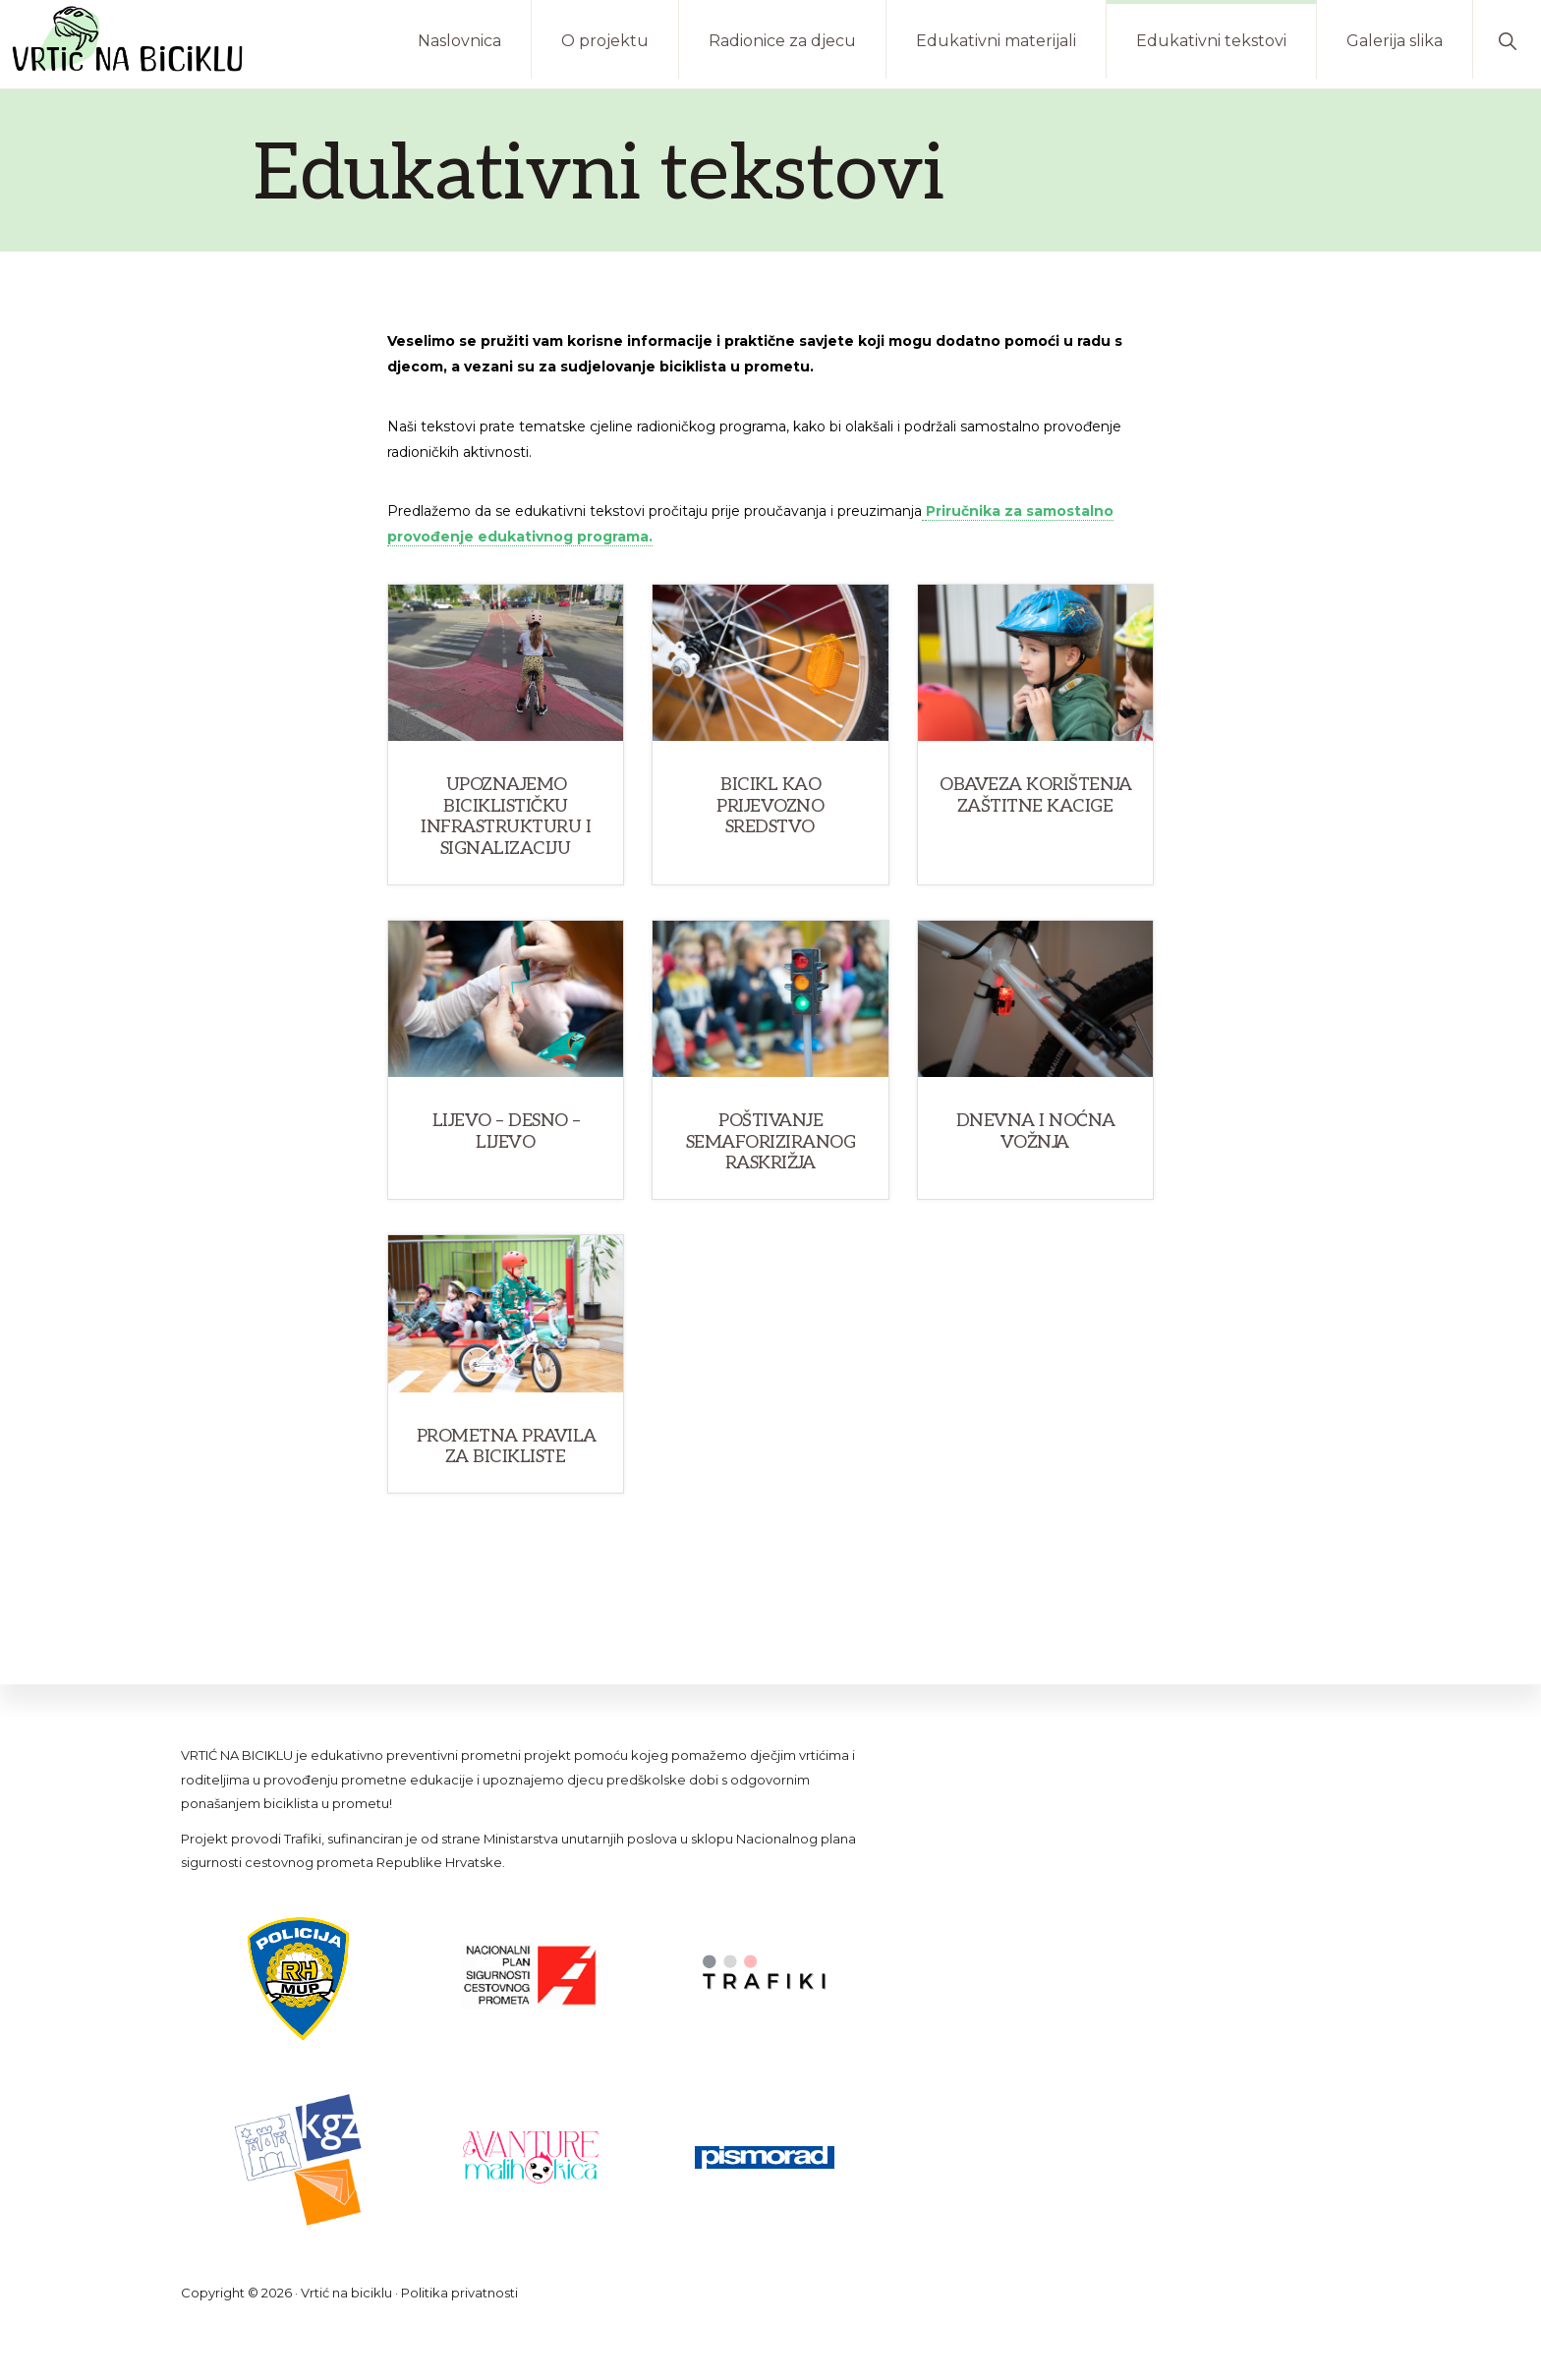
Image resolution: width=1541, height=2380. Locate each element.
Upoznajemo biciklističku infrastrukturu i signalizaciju (506, 816)
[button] (1507, 39)
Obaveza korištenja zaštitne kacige (1035, 795)
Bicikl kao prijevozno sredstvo (770, 805)
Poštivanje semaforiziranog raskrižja (771, 1141)
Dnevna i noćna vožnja (1035, 1131)
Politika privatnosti (459, 2292)
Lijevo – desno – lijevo (506, 1131)
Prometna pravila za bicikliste (507, 1447)
